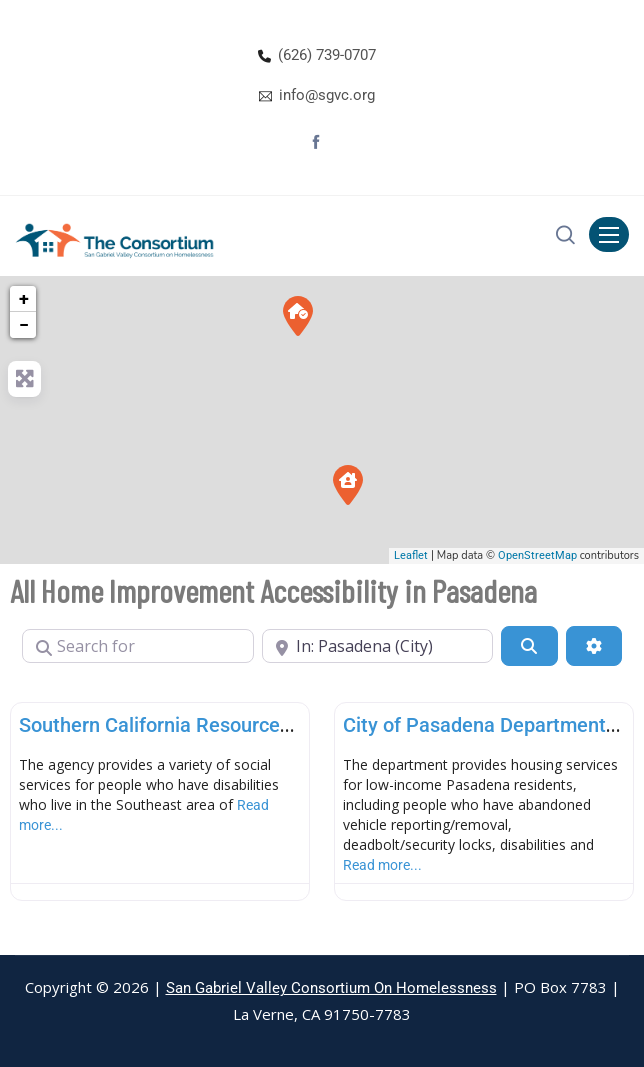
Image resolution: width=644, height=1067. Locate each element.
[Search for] (138, 646)
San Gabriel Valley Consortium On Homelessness (331, 988)
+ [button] (24, 298)
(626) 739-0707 (327, 55)
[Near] (378, 646)
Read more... (382, 865)
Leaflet (411, 555)
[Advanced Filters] (594, 646)
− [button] (24, 324)
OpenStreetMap (537, 555)
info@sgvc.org (327, 95)
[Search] (529, 646)
